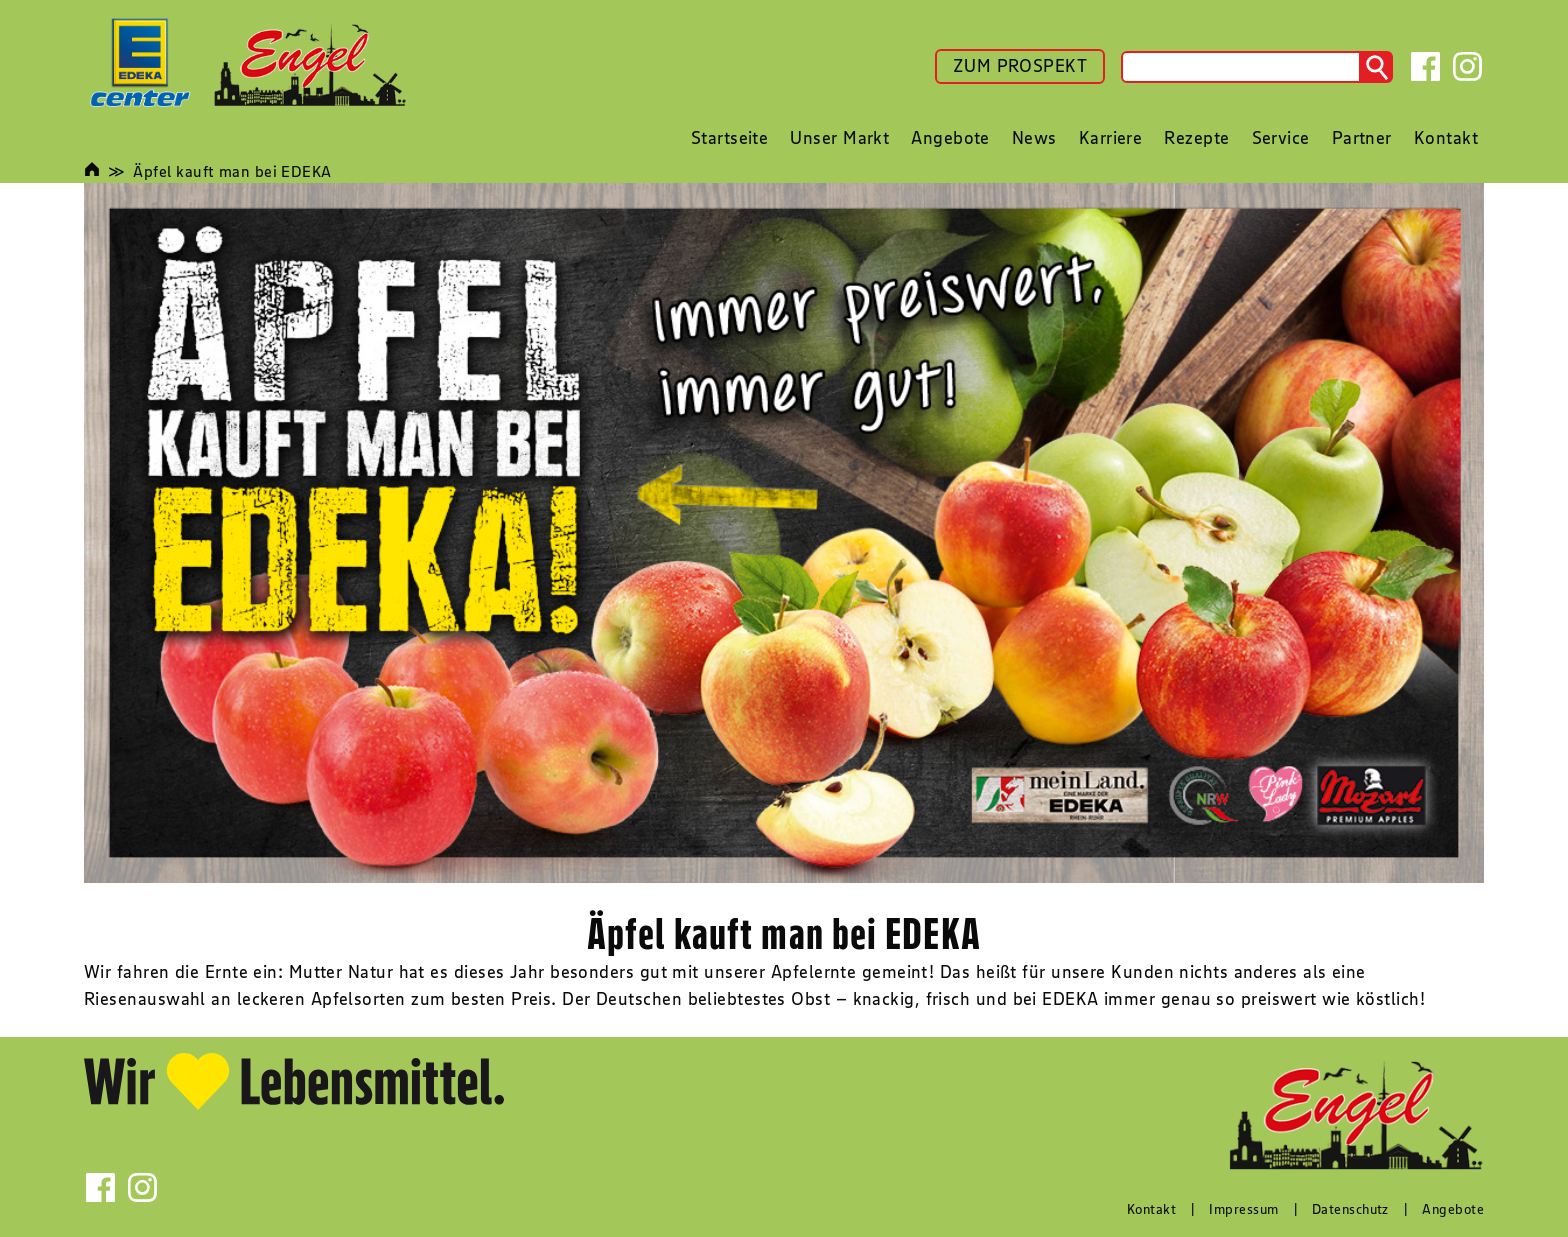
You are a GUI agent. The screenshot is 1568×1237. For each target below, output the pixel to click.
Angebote (1453, 1209)
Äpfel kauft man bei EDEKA (232, 171)
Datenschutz (1350, 1209)
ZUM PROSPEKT (1020, 66)
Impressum (1243, 1209)
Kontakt (1151, 1209)
